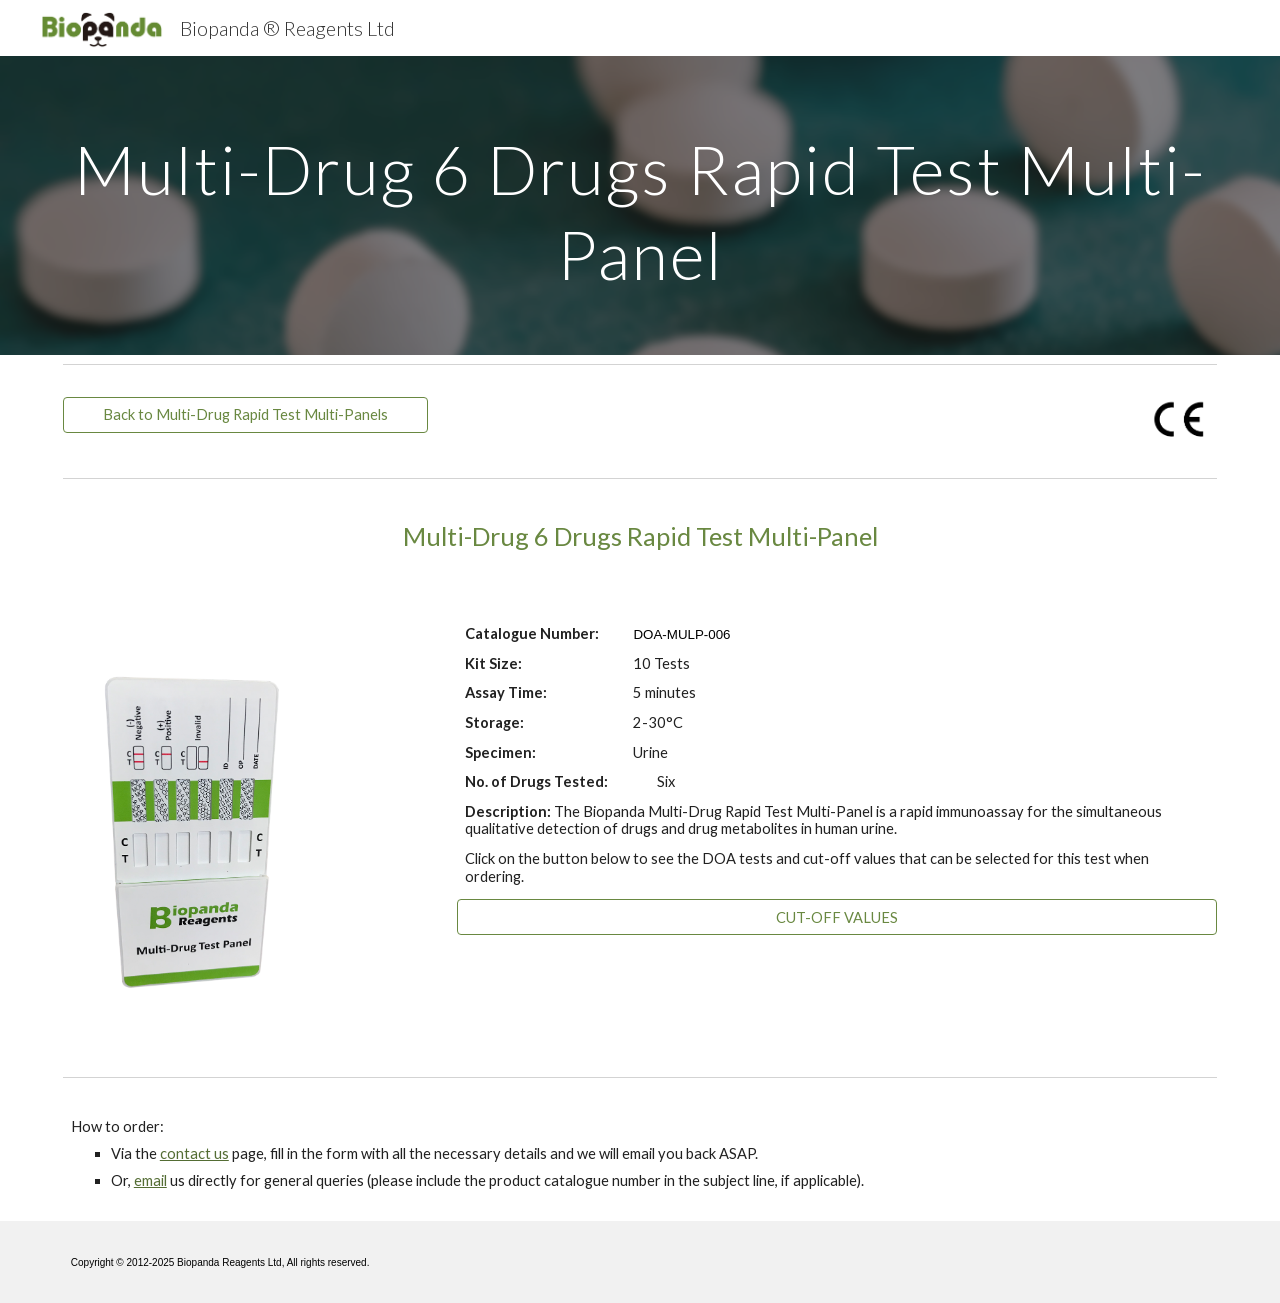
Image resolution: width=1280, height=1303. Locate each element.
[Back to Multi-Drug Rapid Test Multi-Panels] (245, 415)
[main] (640, 205)
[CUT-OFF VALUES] (837, 917)
